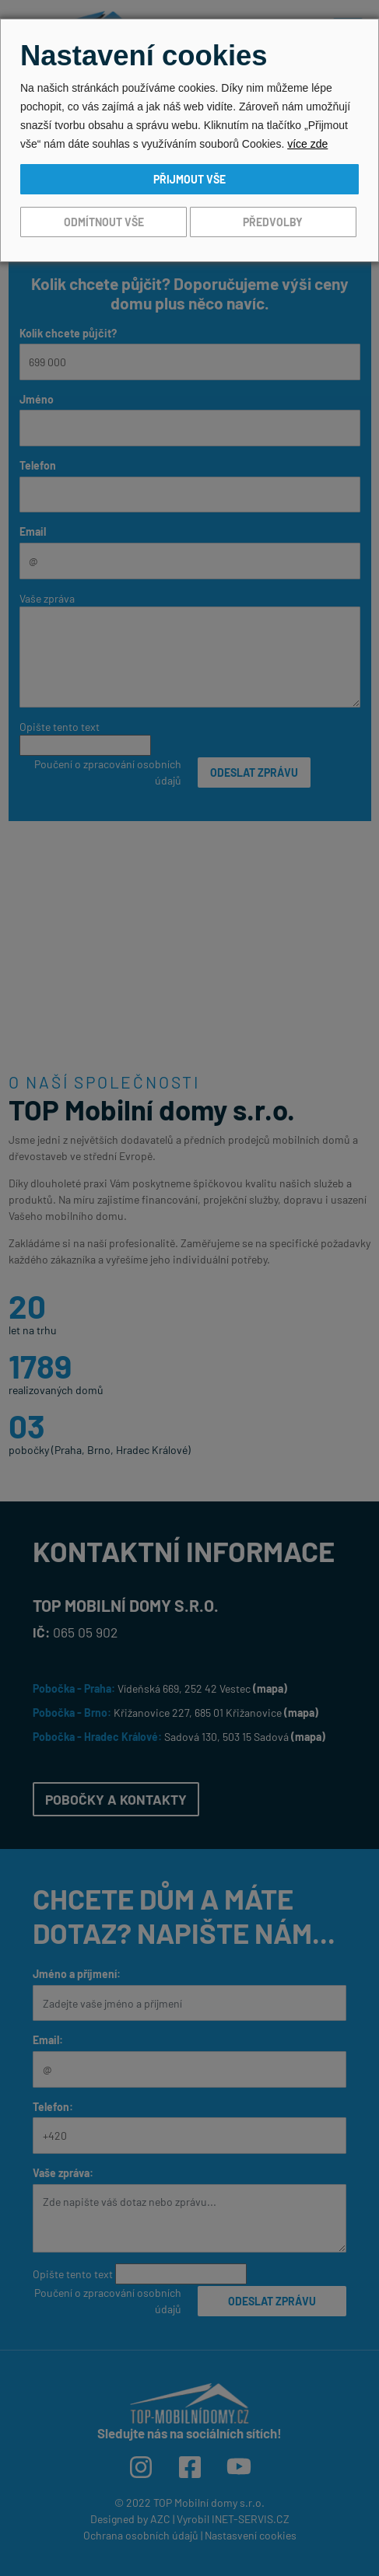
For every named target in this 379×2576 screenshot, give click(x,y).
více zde (307, 144)
